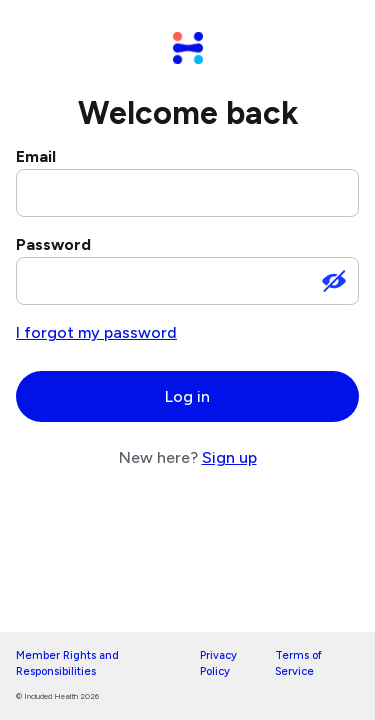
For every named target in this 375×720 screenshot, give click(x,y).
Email (36, 156)
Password (53, 244)
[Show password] (334, 281)
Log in (187, 396)
